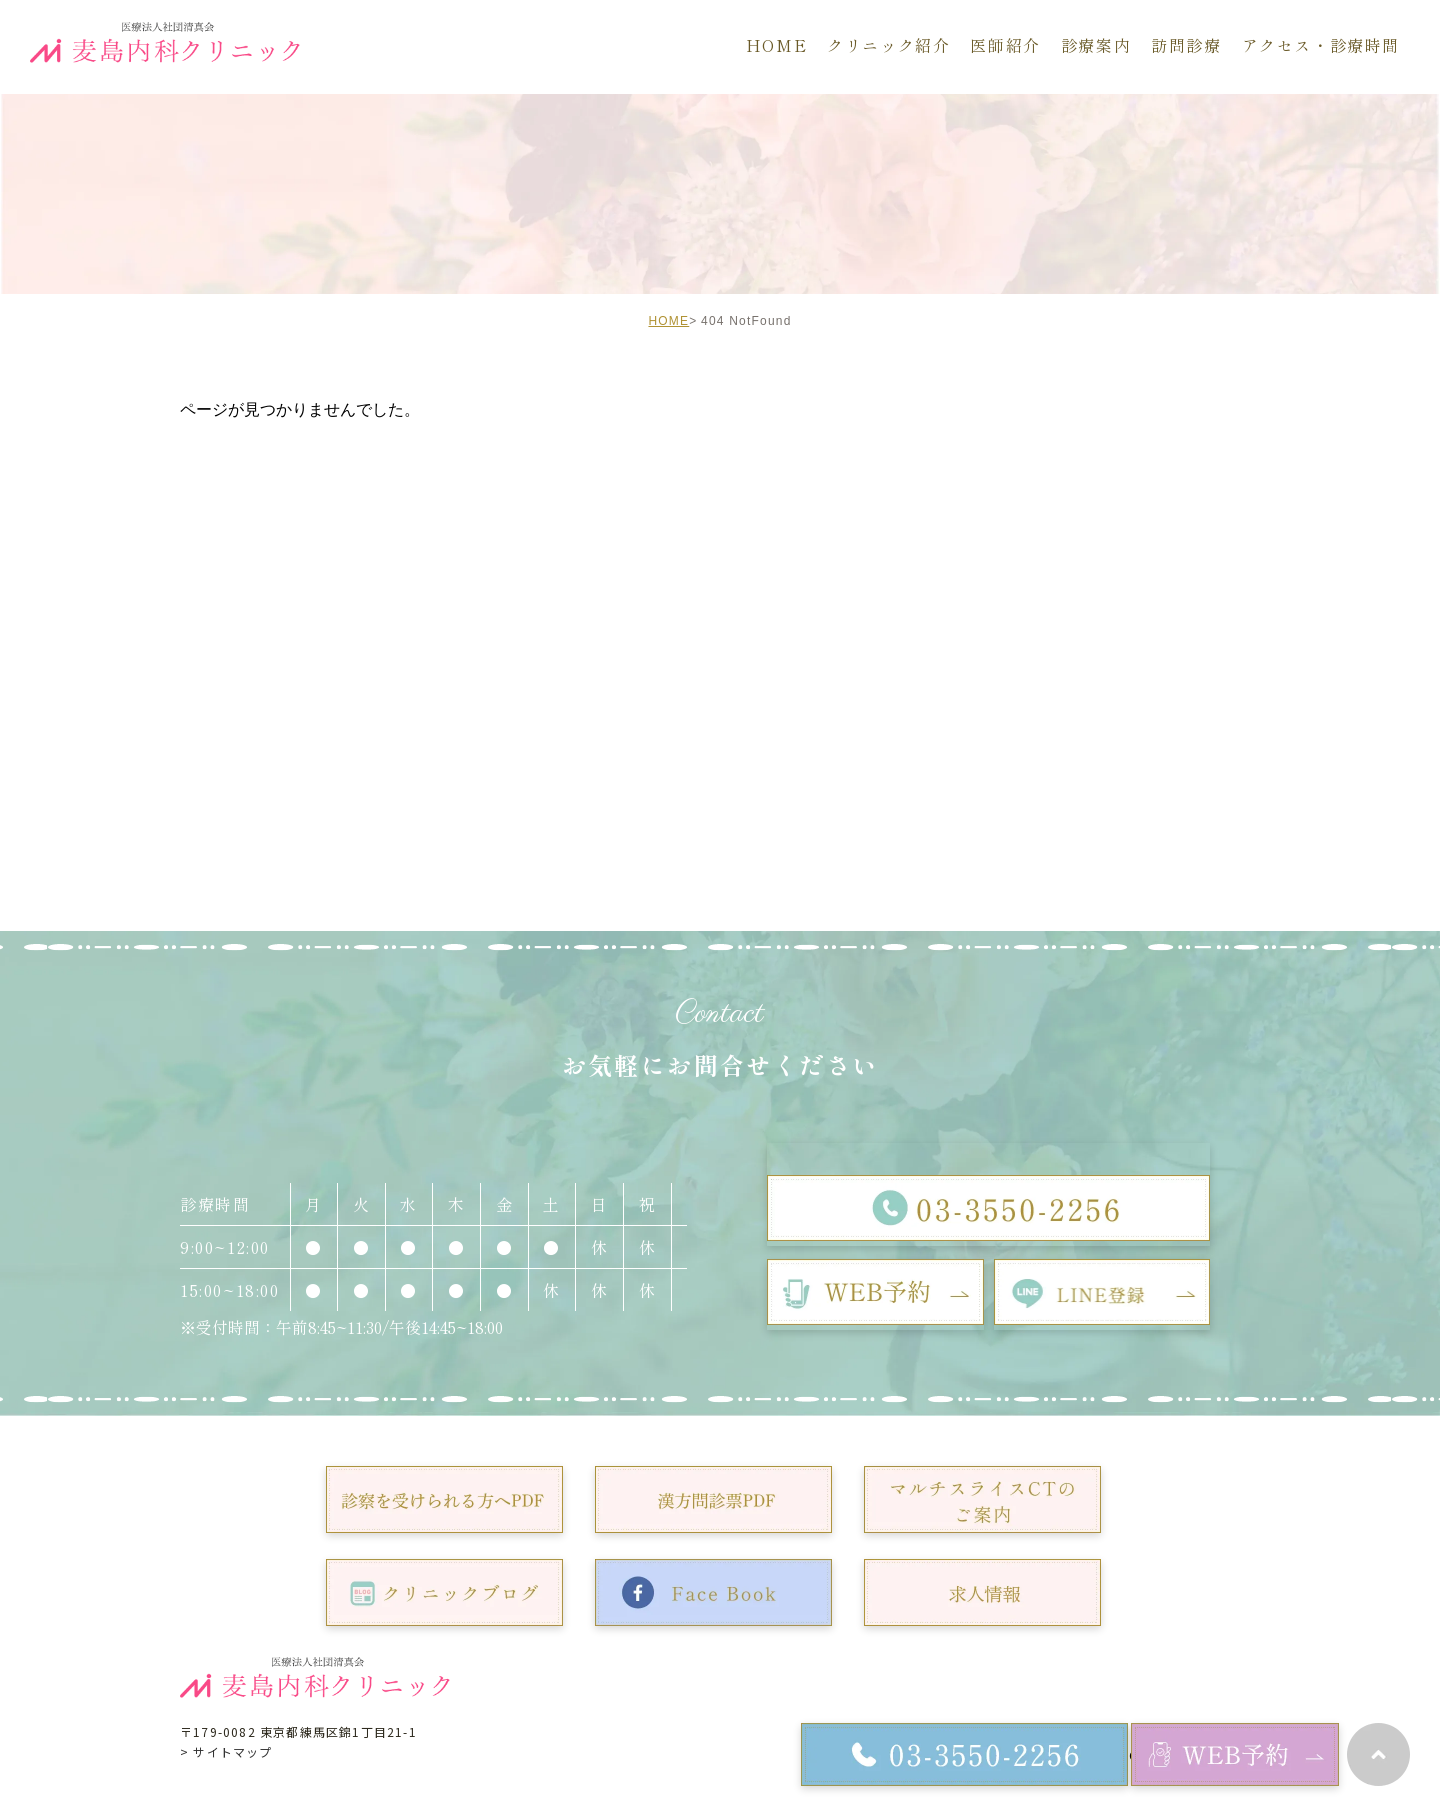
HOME (668, 321)
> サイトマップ (226, 1751)
